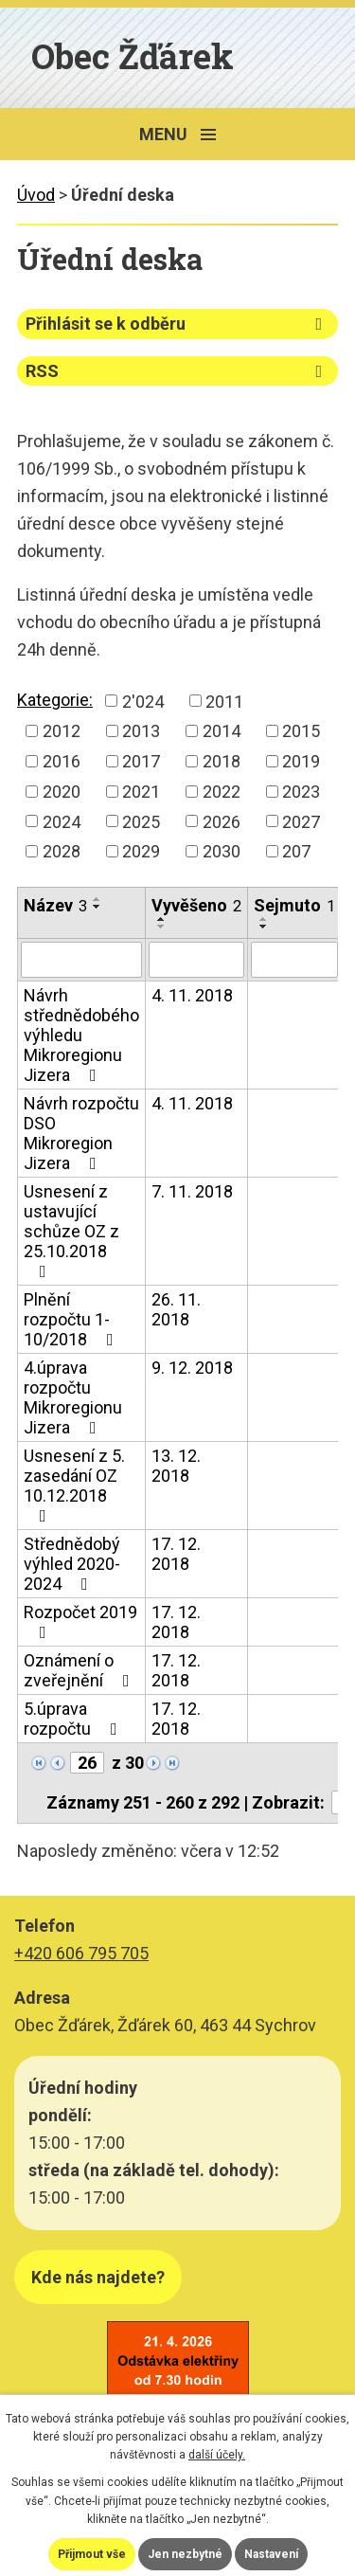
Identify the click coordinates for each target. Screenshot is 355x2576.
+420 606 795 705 (81, 1953)
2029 (141, 851)
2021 (141, 792)
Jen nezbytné (185, 2554)
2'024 (143, 701)
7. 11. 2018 (192, 1191)
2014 (221, 731)
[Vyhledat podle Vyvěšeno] (196, 960)
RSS (177, 371)
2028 (61, 851)
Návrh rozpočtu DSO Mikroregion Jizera (81, 1133)
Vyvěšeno (196, 905)
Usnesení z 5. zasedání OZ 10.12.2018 (74, 1485)
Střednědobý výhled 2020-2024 (72, 1564)
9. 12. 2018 (192, 1368)
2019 (301, 761)
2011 (224, 701)
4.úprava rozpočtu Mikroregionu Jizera (73, 1397)
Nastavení (271, 2554)
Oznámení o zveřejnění (80, 1670)
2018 (221, 761)
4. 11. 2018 (192, 995)
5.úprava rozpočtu (74, 1718)
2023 (301, 792)
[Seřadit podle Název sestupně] (97, 906)
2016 (61, 761)
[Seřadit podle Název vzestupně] (97, 899)
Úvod (36, 195)
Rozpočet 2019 (80, 1621)
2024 (61, 821)
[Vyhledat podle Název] (81, 960)
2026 (221, 821)
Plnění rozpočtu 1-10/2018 (72, 1319)
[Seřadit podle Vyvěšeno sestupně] (161, 926)
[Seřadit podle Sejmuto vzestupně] (264, 919)
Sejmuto (294, 905)
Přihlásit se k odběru (177, 323)
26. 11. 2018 (176, 1309)
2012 (61, 731)
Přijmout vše (92, 2554)
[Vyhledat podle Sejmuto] (294, 960)
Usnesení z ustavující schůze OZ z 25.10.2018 (71, 1230)
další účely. (216, 2454)
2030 (221, 851)
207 (296, 851)
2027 (301, 821)
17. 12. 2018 (176, 1554)
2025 (141, 821)
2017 (141, 761)
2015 (301, 731)
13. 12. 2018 (176, 1466)
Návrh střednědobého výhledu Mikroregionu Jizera (81, 1035)
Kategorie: (55, 700)
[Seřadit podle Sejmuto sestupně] (264, 926)
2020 (61, 792)
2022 (221, 792)
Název (55, 905)
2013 (141, 731)
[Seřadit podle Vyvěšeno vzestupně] (161, 919)
